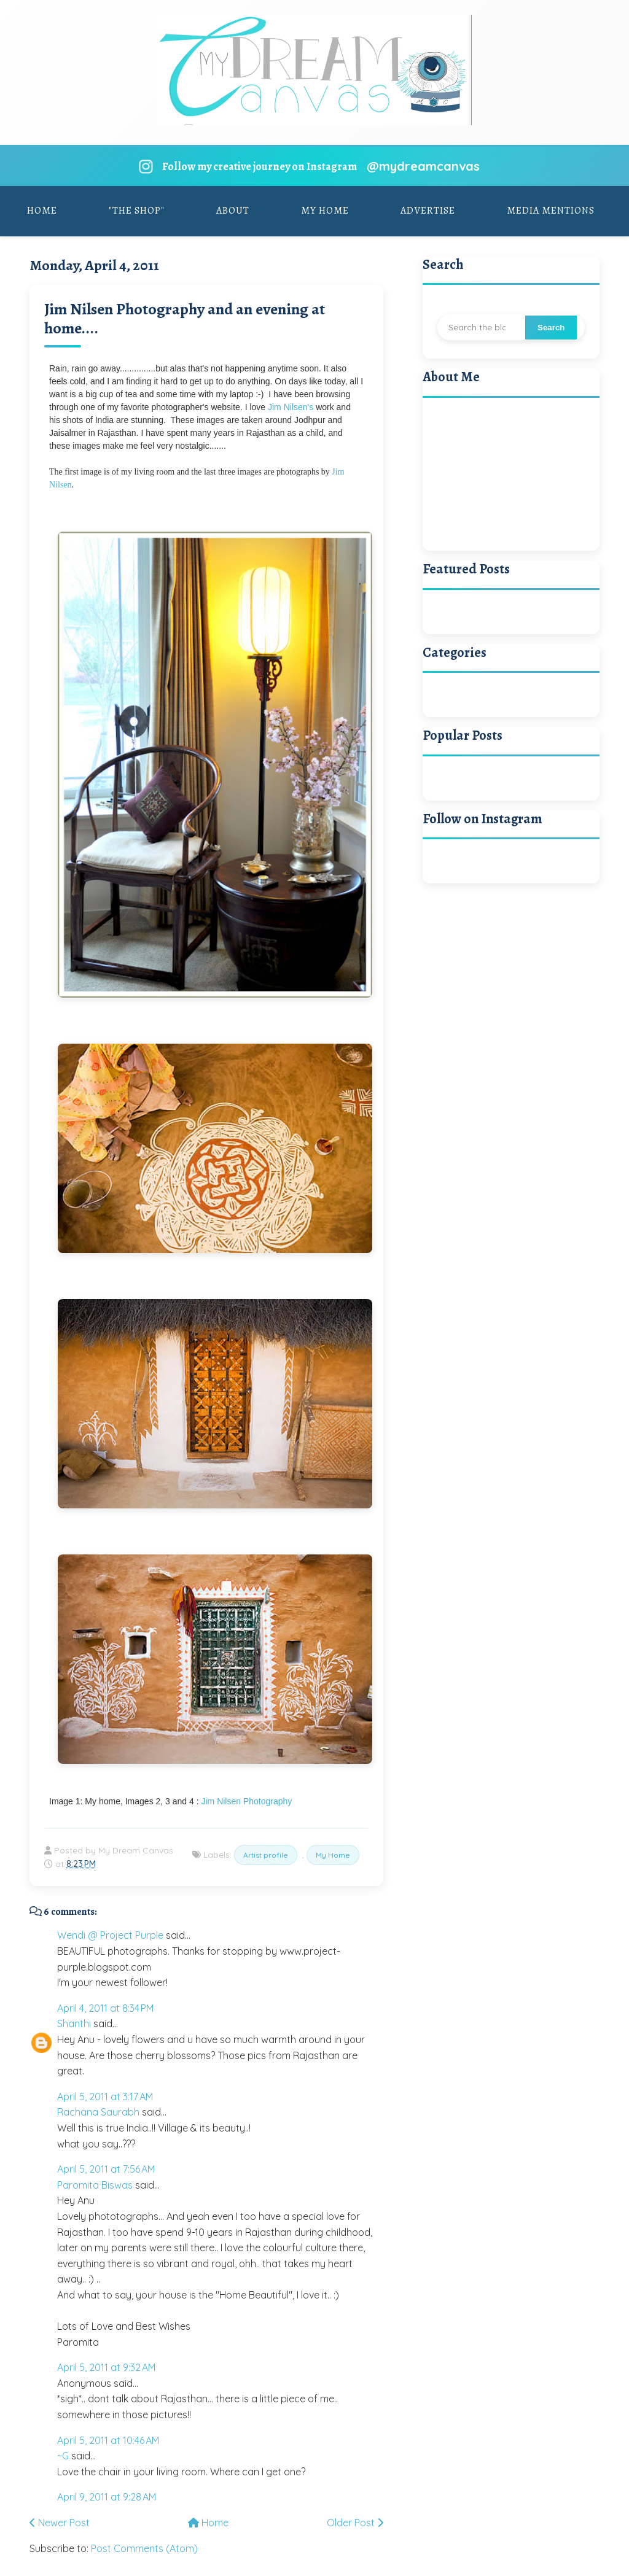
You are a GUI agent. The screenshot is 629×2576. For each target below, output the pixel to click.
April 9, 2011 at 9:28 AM (106, 2497)
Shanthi (74, 2023)
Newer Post (59, 2522)
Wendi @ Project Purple (110, 1935)
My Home (325, 210)
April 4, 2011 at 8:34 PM (105, 2008)
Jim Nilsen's (290, 407)
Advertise (427, 210)
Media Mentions (551, 210)
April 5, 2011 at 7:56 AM (106, 2169)
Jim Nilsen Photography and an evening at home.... (184, 318)
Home (42, 210)
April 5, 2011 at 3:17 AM (105, 2096)
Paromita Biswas (95, 2185)
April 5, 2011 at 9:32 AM (106, 2367)
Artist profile (265, 1855)
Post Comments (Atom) (144, 2548)
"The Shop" (137, 210)
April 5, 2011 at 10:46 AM (108, 2440)
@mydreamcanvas (423, 166)
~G (63, 2456)
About (232, 210)
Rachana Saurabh (98, 2112)
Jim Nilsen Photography (246, 1801)
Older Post (355, 2522)
